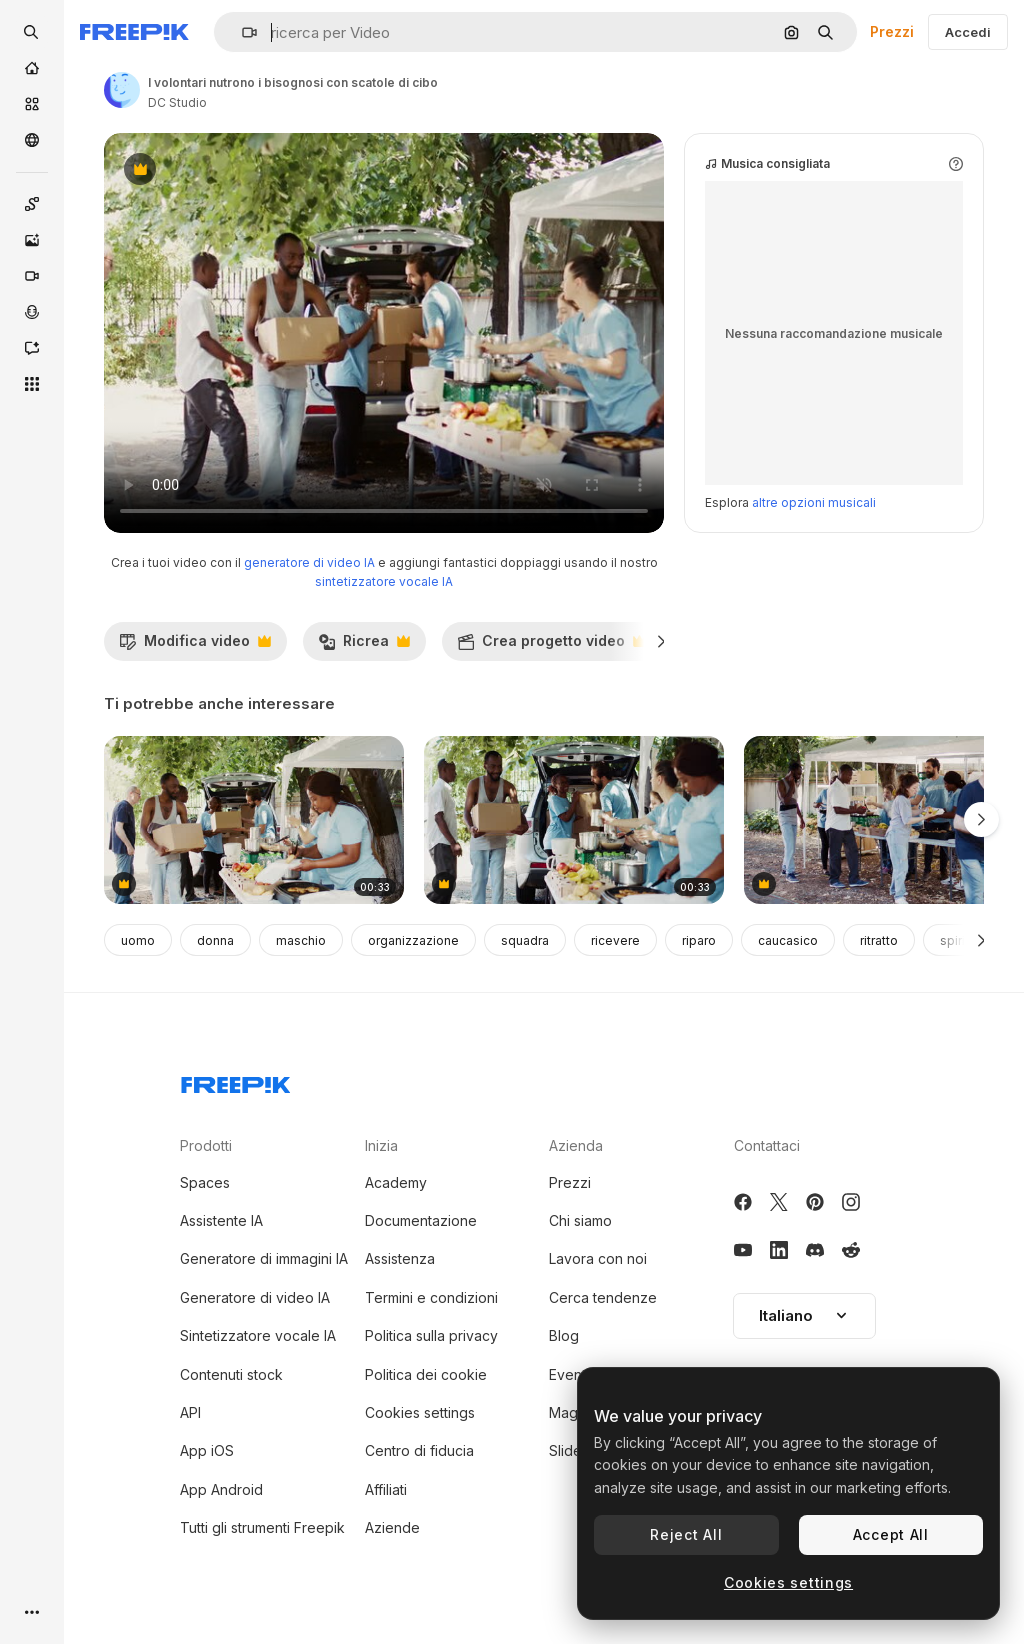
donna (215, 940)
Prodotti (206, 1145)
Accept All (891, 1534)
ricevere (615, 940)
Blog (564, 1335)
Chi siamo (580, 1220)
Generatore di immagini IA (264, 1258)
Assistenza (400, 1258)
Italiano (804, 1315)
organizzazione (413, 940)
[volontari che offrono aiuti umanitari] (574, 820)
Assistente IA (221, 1220)
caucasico (788, 940)
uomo (138, 940)
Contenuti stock (231, 1374)
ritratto (879, 940)
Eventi (569, 1374)
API (190, 1412)
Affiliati (386, 1489)
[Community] (32, 140)
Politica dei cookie (426, 1374)
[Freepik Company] (236, 1081)
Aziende (392, 1527)
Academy (396, 1182)
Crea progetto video (551, 646)
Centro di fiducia (419, 1450)
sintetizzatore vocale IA (384, 581)
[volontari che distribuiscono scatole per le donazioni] (254, 820)
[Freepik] (134, 32)
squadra (525, 940)
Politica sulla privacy (431, 1335)
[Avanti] (661, 641)
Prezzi (892, 31)
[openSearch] (32, 32)
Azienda (576, 1145)
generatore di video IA (309, 562)
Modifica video (195, 646)
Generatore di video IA (255, 1297)
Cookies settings (420, 1412)
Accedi (968, 32)
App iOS (207, 1450)
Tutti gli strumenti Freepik (262, 1527)
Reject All (686, 1534)
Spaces (205, 1182)
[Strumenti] (32, 384)
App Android (221, 1489)
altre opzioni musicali (814, 502)
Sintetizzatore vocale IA (258, 1335)
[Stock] (32, 104)
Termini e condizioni (431, 1297)
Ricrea (364, 646)
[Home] (32, 68)
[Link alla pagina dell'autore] (122, 90)
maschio (301, 940)
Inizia (381, 1145)
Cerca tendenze (603, 1297)
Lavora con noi (598, 1258)
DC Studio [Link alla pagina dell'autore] (177, 102)
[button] (241, 32)
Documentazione (421, 1220)
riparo (699, 940)
